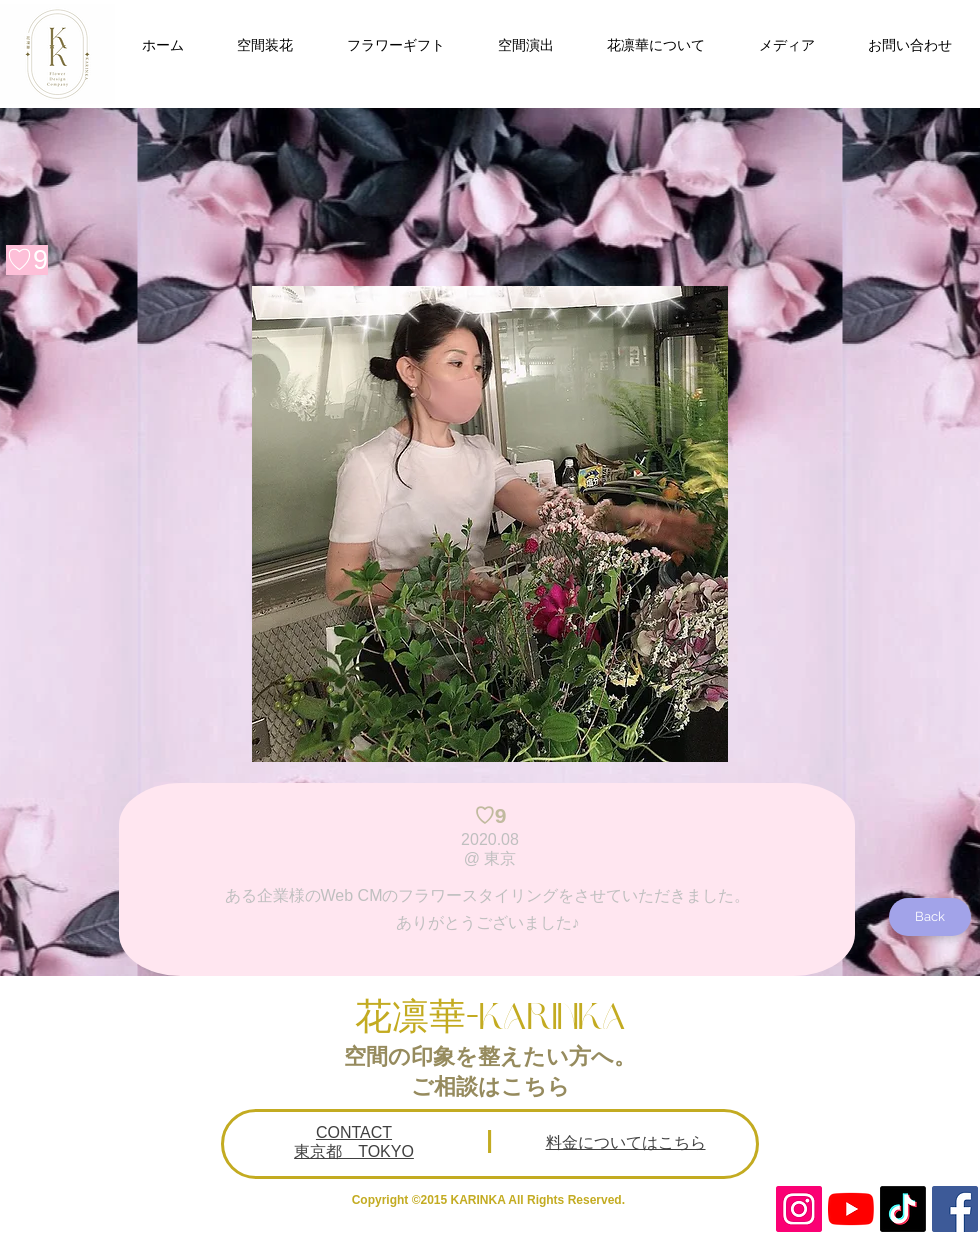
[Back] (930, 917)
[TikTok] (903, 1209)
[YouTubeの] (851, 1209)
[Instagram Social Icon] (799, 1209)
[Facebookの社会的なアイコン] (955, 1209)
